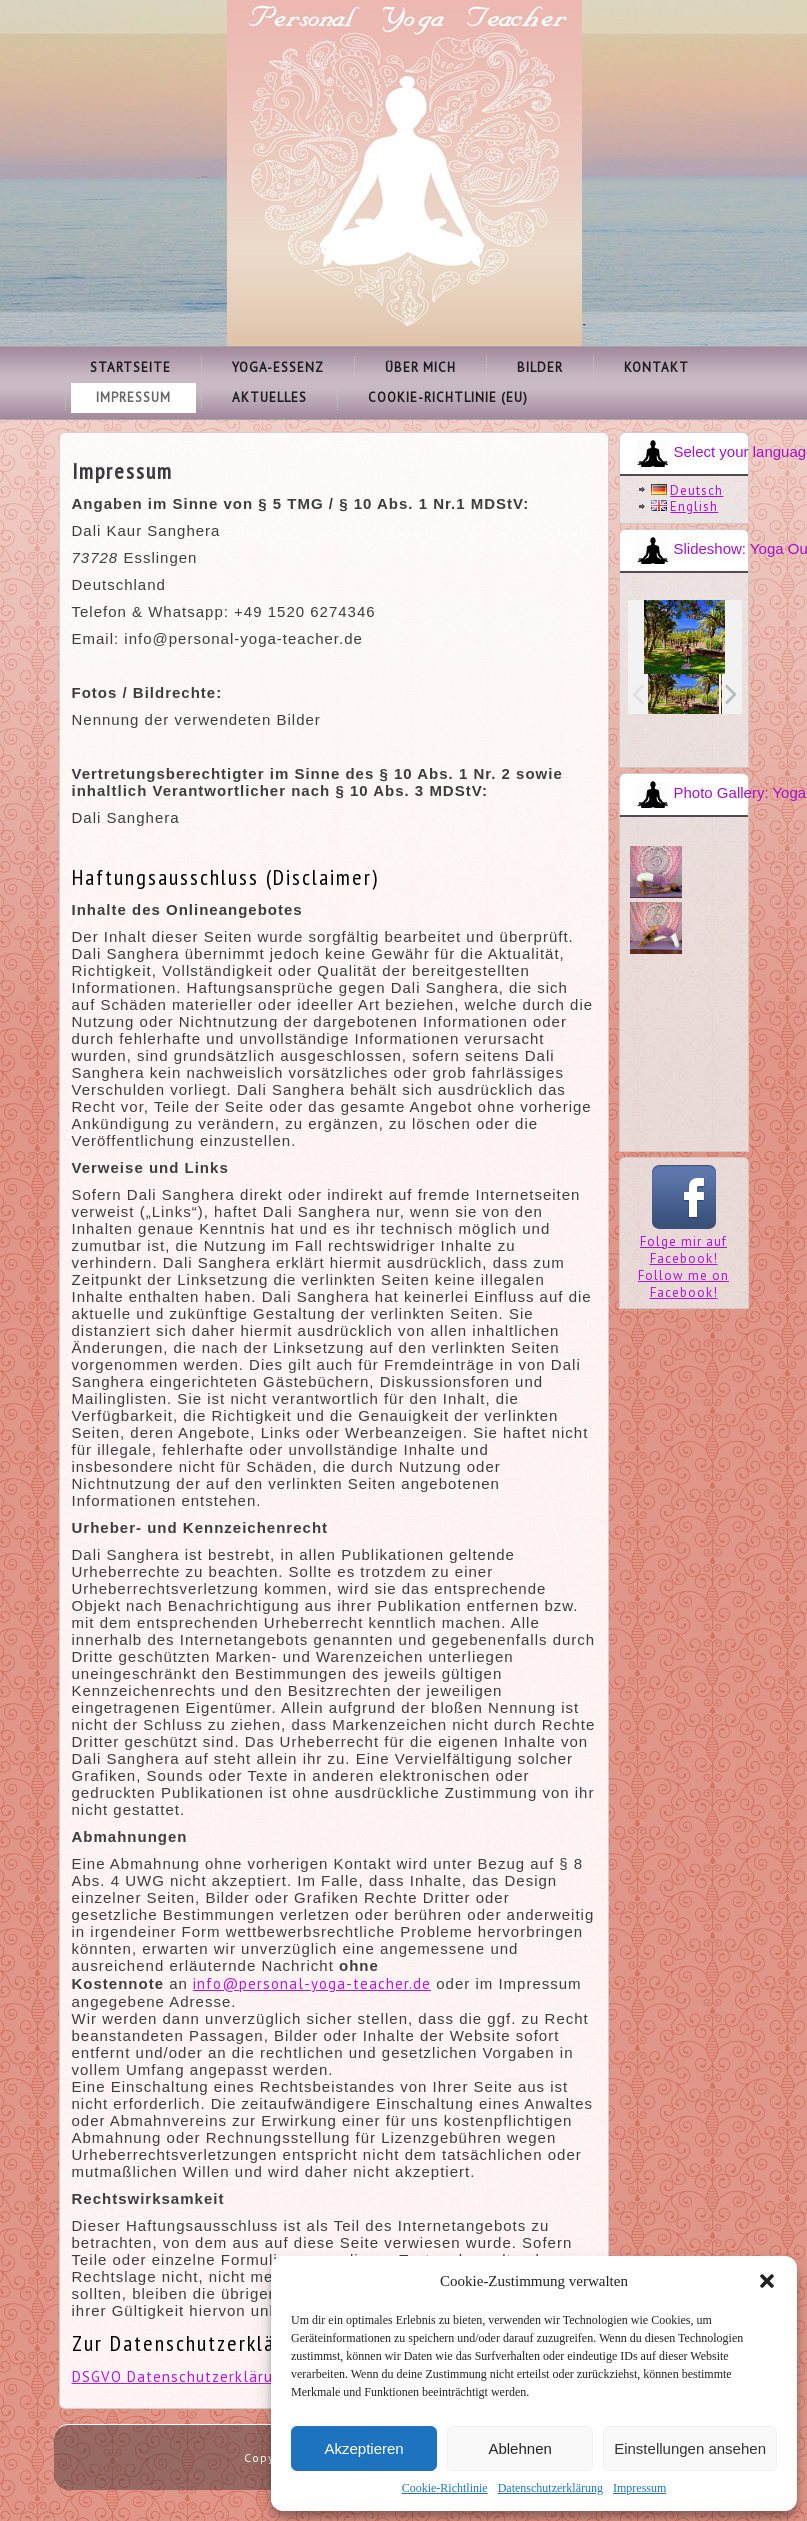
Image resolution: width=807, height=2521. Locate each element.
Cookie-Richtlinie (445, 2488)
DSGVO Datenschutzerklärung (181, 2376)
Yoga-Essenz (278, 367)
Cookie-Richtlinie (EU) (448, 397)
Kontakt (656, 367)
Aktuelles (269, 397)
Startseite (130, 367)
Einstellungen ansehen (690, 2448)
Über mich (420, 367)
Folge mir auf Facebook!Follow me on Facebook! (683, 1258)
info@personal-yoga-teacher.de (312, 1983)
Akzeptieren (363, 2448)
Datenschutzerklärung (550, 2488)
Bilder (540, 367)
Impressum (639, 2488)
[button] (767, 2281)
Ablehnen (519, 2448)
